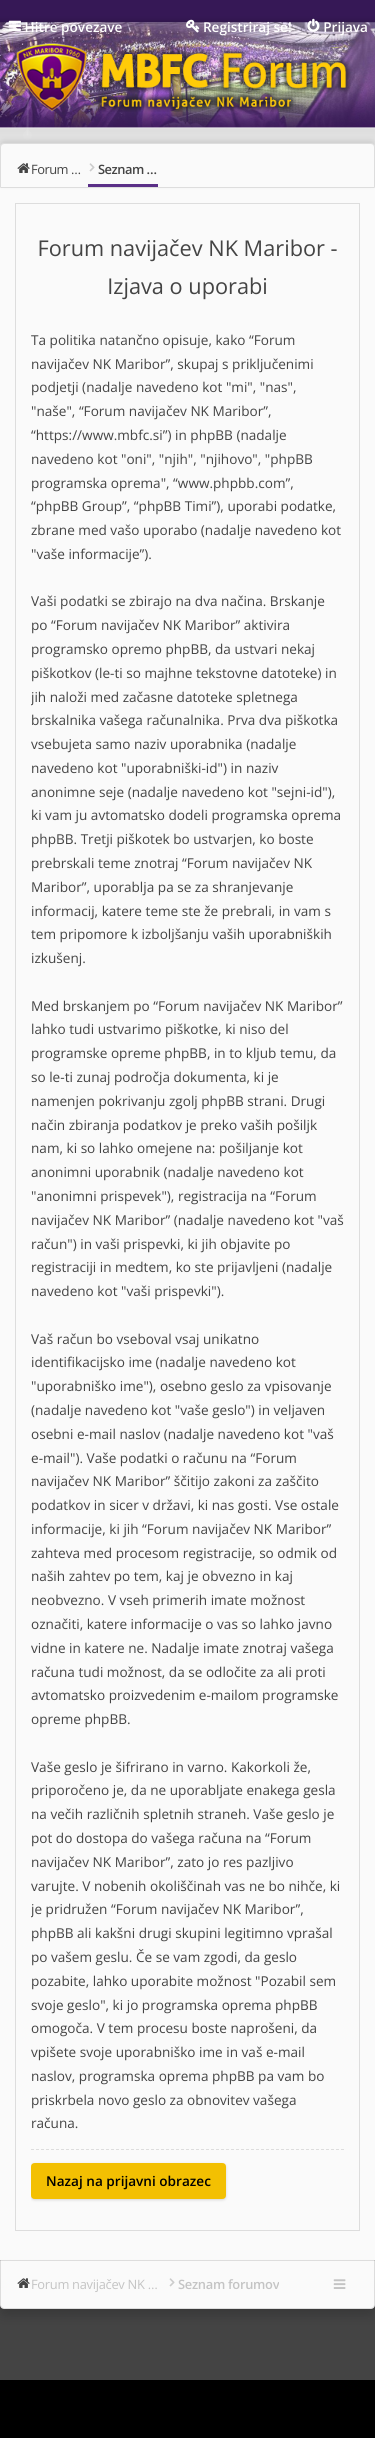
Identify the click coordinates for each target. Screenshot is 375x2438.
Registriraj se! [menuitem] (247, 26)
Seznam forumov (228, 2284)
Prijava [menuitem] (345, 26)
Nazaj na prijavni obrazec (128, 2180)
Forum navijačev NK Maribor (98, 2284)
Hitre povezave (74, 26)
